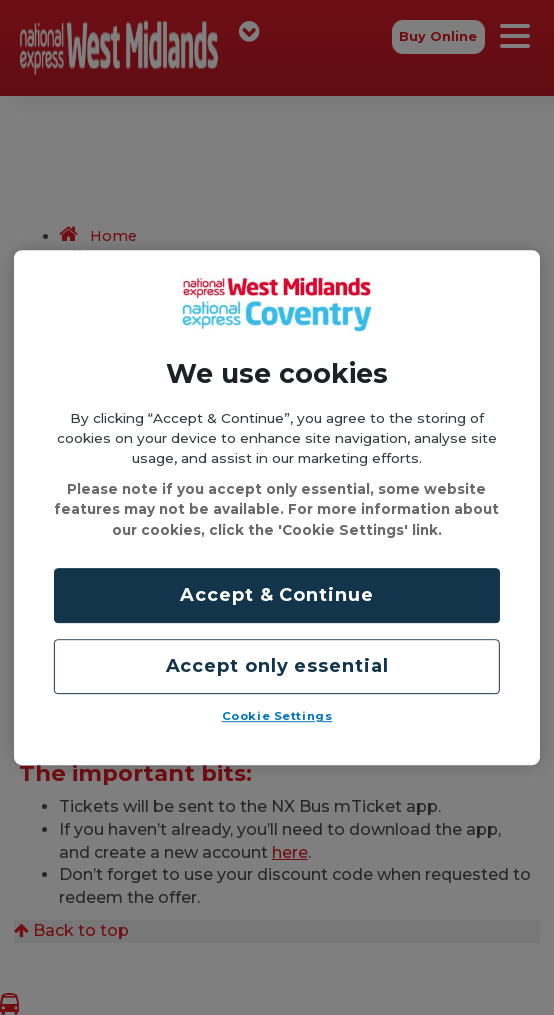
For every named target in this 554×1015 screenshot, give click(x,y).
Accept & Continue (276, 595)
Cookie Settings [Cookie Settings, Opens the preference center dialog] (277, 716)
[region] (277, 508)
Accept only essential (277, 666)
